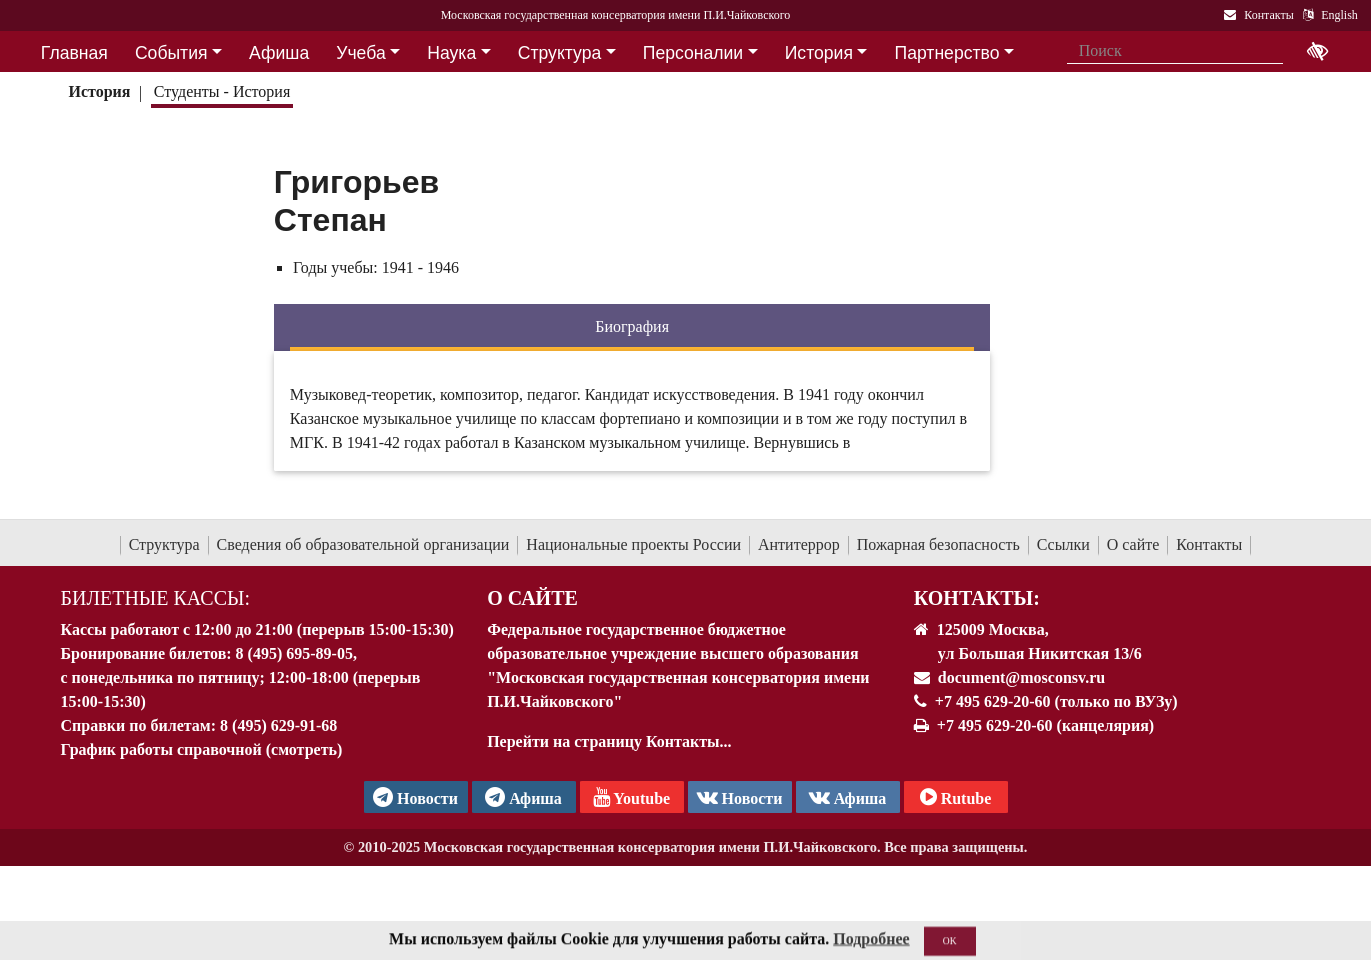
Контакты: (977, 598)
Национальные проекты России (633, 544)
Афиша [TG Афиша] (523, 797)
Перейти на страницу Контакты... (609, 741)
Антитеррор (799, 544)
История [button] (819, 53)
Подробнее (871, 948)
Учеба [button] (360, 53)
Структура (164, 544)
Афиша (848, 797)
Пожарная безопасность (938, 544)
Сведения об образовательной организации (363, 544)
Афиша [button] (279, 53)
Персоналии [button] (693, 53)
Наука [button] (451, 53)
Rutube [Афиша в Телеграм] (956, 797)
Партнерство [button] (947, 53)
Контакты (1209, 544)
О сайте (1133, 544)
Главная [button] (74, 53)
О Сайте (532, 598)
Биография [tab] (632, 326)
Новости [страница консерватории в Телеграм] (415, 797)
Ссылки (1063, 544)
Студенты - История (222, 91)
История (99, 91)
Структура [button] (559, 53)
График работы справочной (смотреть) (202, 749)
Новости (740, 797)
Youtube (631, 797)
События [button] (171, 53)
